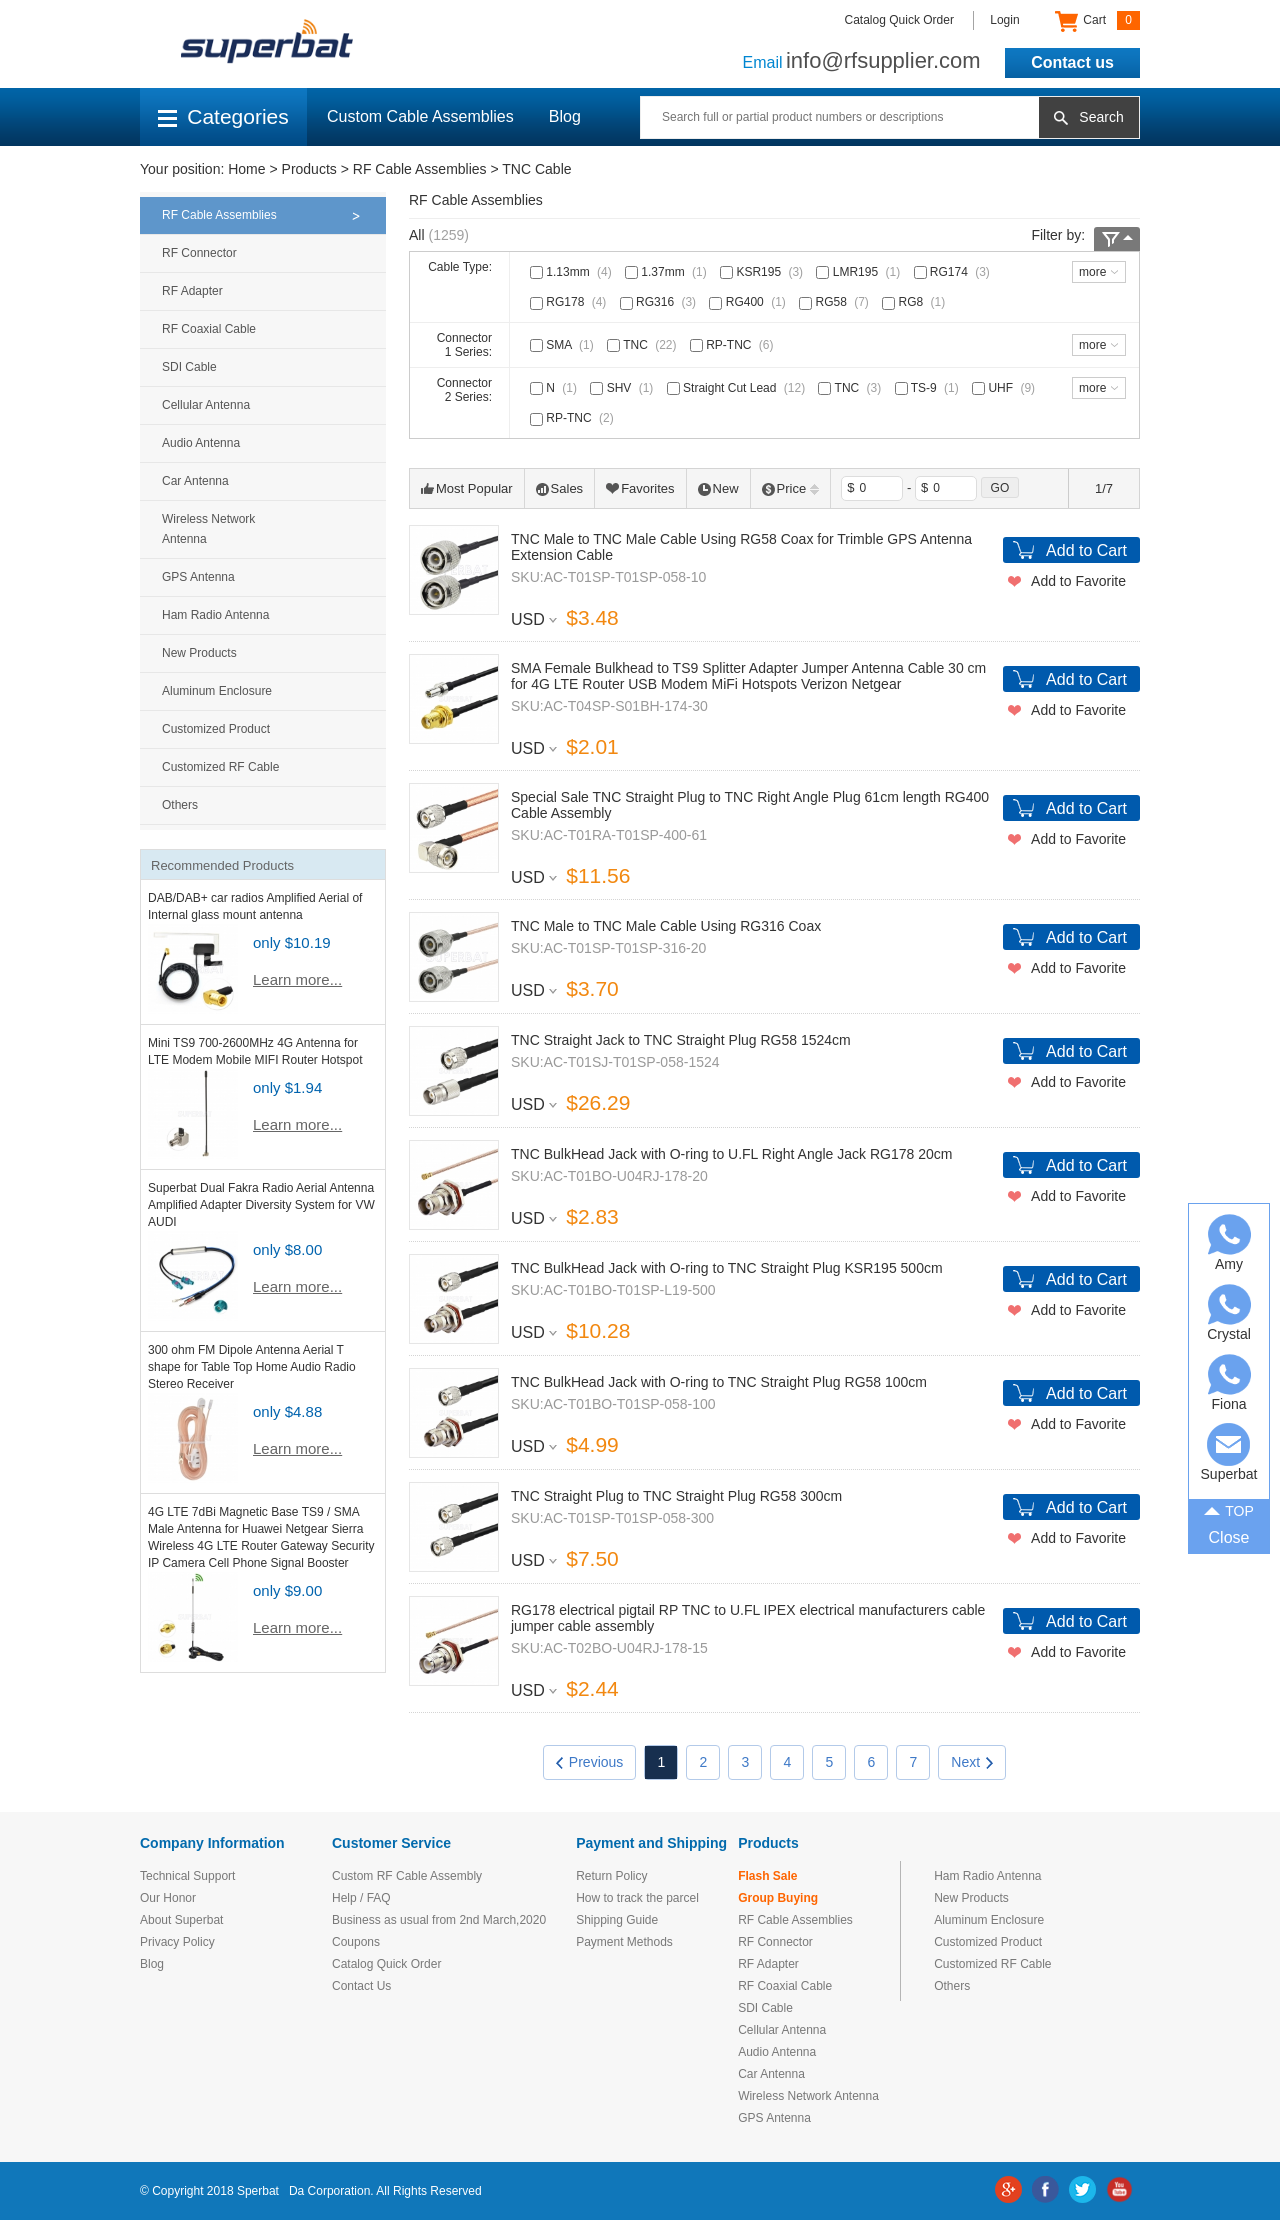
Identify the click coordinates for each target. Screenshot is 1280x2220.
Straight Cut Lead (738, 388)
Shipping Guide (617, 1920)
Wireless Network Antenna (208, 529)
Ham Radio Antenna (215, 615)
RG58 (836, 302)
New (718, 488)
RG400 (749, 302)
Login (1004, 20)
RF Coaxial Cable (209, 329)
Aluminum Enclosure (217, 691)
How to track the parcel (637, 1898)
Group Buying (778, 1898)
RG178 (570, 302)
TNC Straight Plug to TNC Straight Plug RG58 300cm (676, 1496)
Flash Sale (767, 1876)
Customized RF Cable (220, 767)
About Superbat (181, 1920)
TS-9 (929, 388)
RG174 (954, 272)
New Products (199, 653)
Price (791, 488)
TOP (1229, 1509)
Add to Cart (1086, 550)
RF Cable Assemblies (420, 169)
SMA (564, 345)
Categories (223, 116)
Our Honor (168, 1898)
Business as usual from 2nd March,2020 (439, 1920)
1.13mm (573, 272)
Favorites (640, 488)
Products (309, 169)
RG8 (915, 302)
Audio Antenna (201, 443)
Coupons (356, 1942)
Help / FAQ (361, 1898)
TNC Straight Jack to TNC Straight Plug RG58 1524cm (681, 1040)
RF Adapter (192, 291)
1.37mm (668, 272)
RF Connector (199, 253)
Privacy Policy (177, 1942)
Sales (560, 488)
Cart (1097, 21)
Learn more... (297, 979)
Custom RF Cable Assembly (407, 1876)
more (1092, 272)
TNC (643, 345)
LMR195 (860, 272)
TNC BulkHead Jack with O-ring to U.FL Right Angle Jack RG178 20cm (731, 1154)
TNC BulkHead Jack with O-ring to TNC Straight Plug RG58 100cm (719, 1382)
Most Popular (467, 488)
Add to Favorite (1078, 581)
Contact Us (361, 1986)
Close (1229, 1537)
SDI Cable (189, 367)
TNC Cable (536, 169)
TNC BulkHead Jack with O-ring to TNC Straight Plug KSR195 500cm (727, 1268)
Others (180, 805)
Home (246, 169)
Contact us (1072, 62)
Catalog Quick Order (899, 20)
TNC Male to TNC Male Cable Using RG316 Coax (666, 926)
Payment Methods (624, 1942)
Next (972, 1762)
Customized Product (216, 729)
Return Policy (611, 1876)
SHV (623, 388)
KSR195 (763, 272)
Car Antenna (195, 481)
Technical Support (187, 1876)
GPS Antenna (198, 577)
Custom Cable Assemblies (420, 116)
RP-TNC (734, 345)
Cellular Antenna (206, 405)
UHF (1005, 388)
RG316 (660, 302)
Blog (565, 116)
